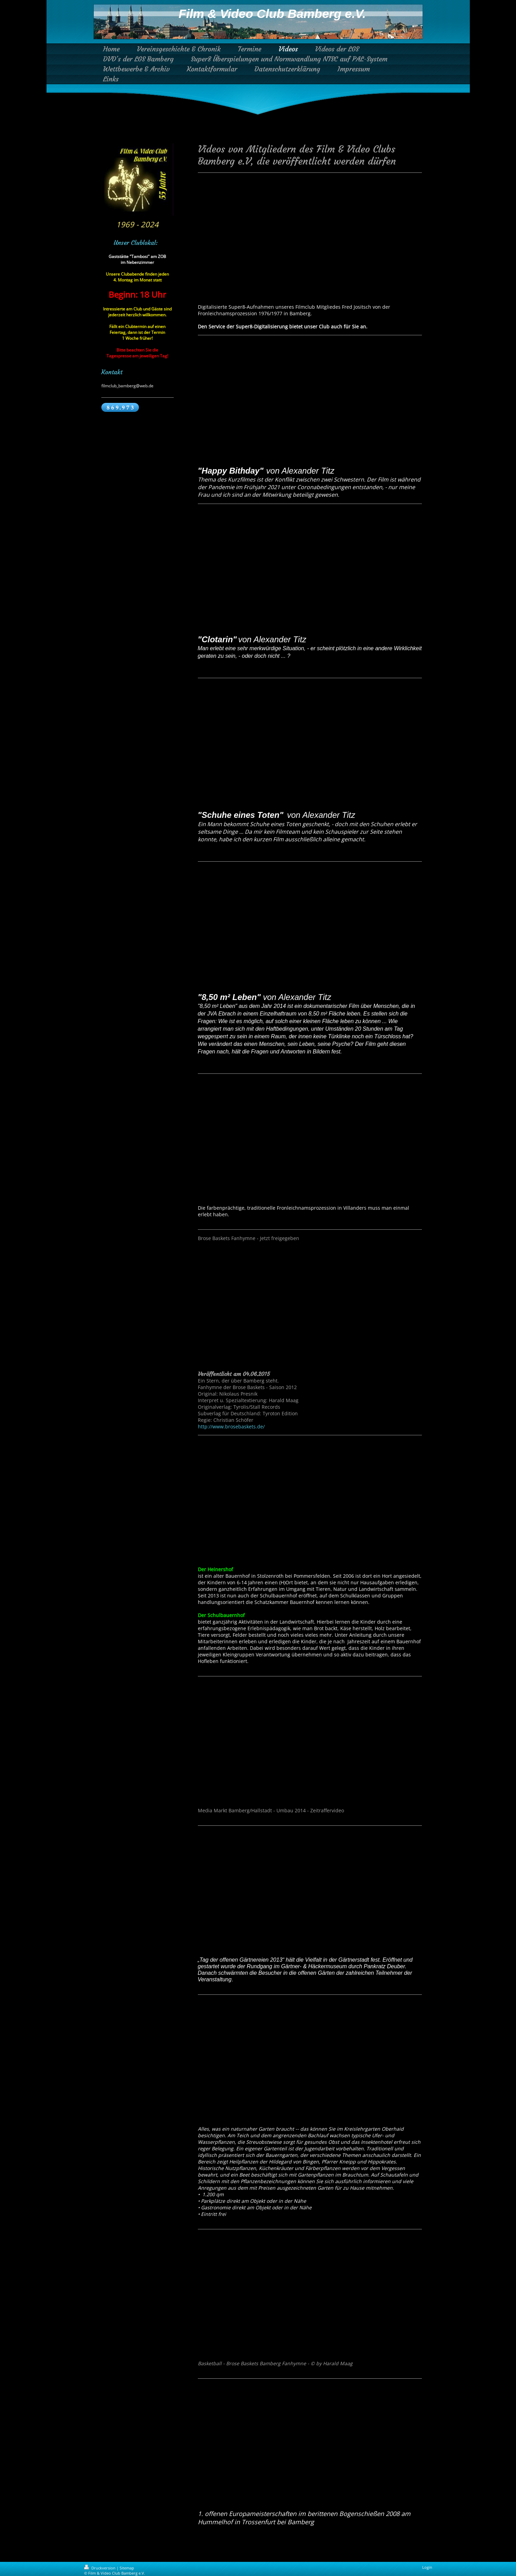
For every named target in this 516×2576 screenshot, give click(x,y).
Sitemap (127, 2567)
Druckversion (100, 2567)
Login (427, 2567)
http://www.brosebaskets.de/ (231, 1426)
